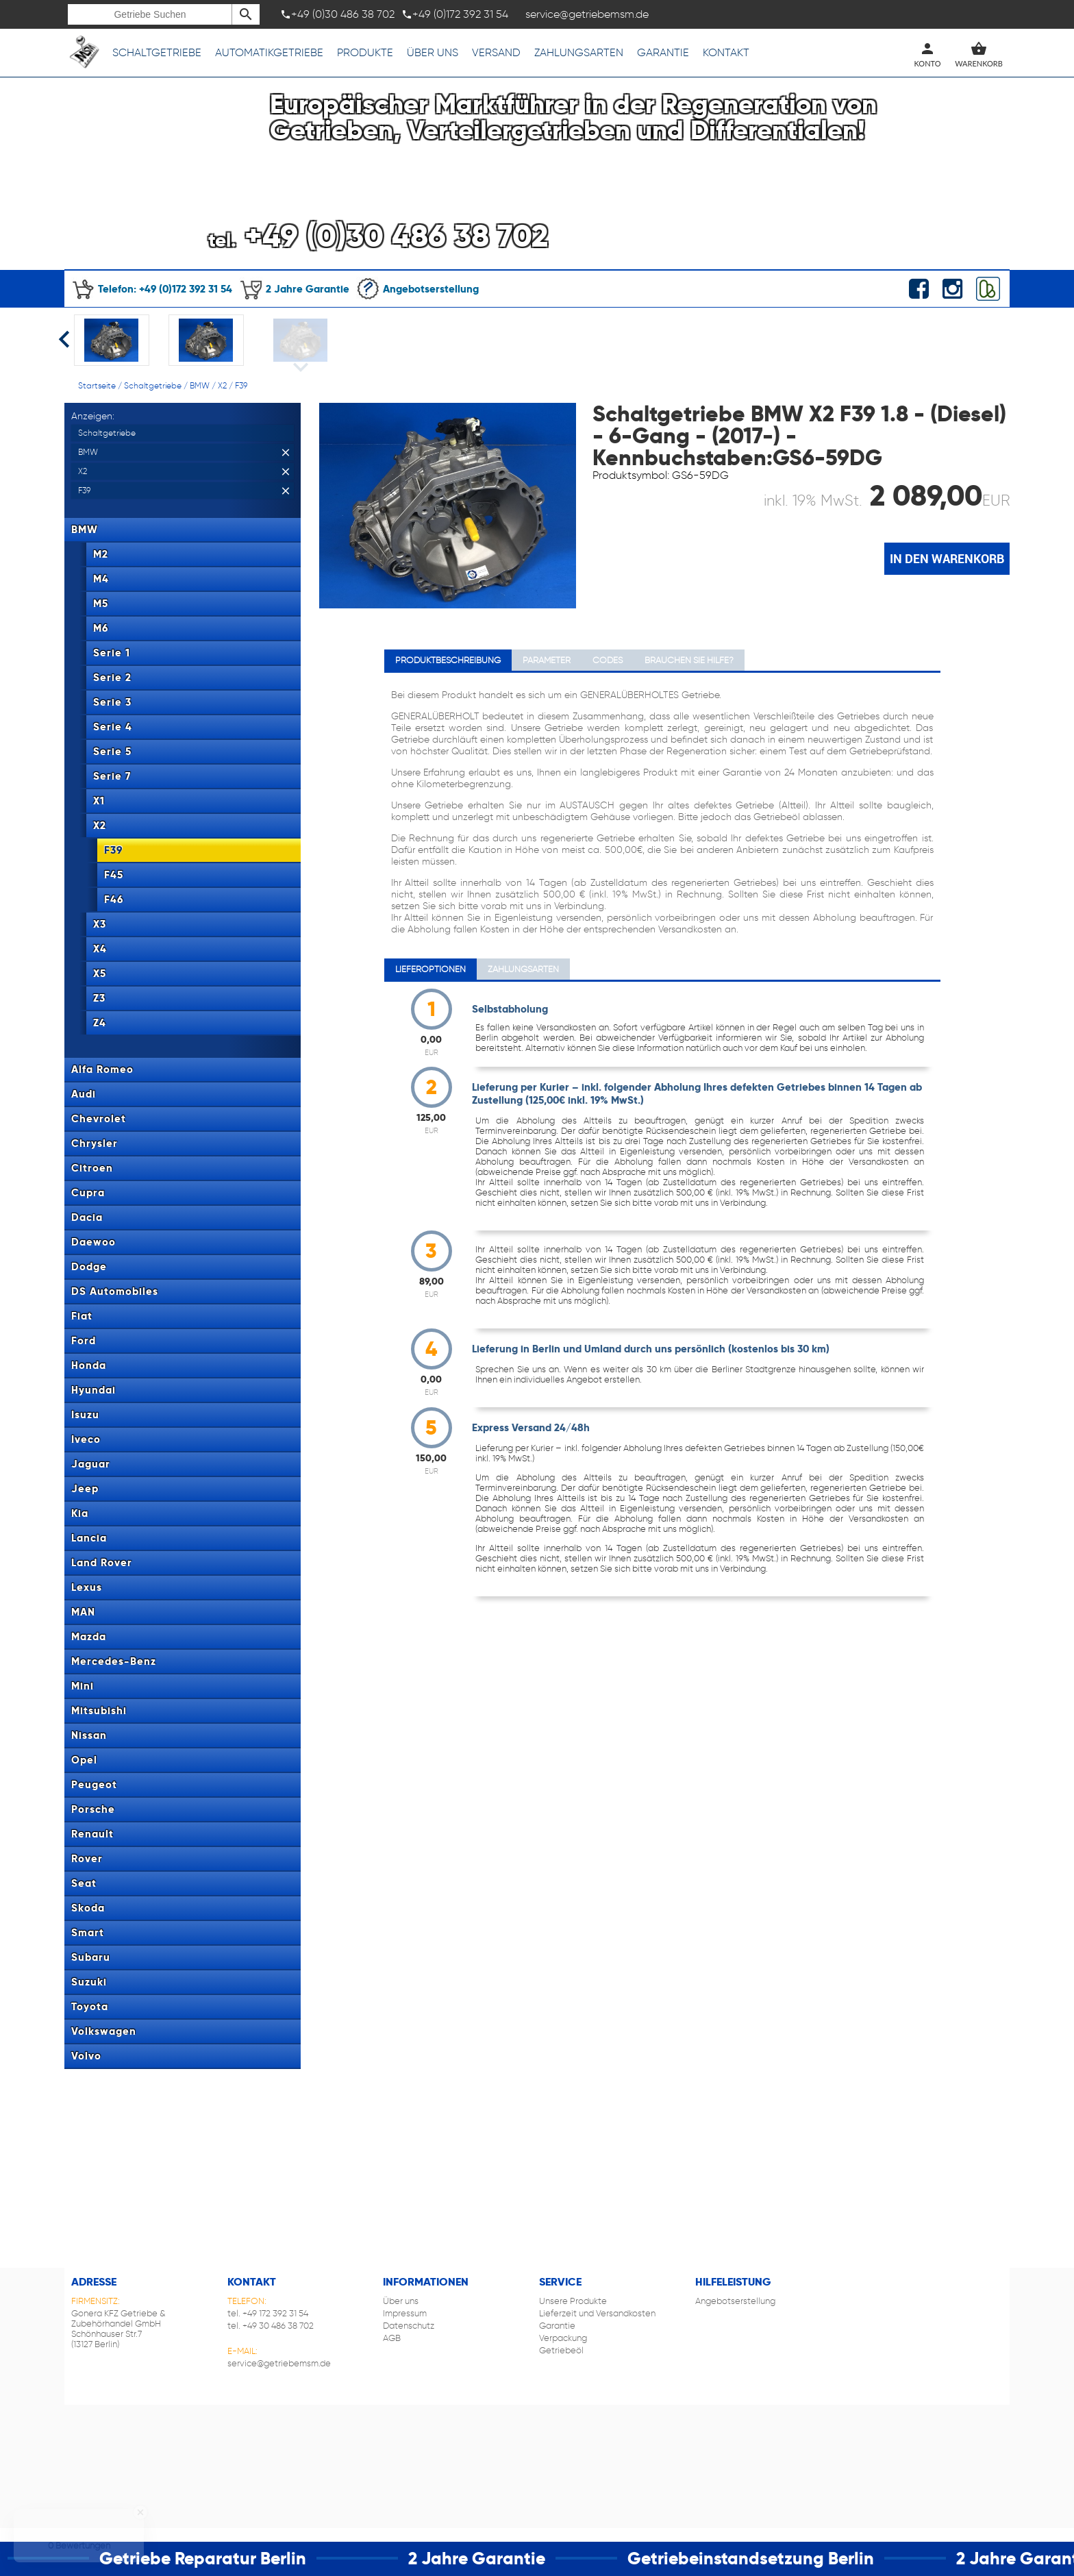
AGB (392, 2338)
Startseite (97, 385)
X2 (222, 385)
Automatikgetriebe (269, 52)
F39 (241, 385)
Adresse (93, 2282)
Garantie (663, 52)
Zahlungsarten (578, 52)
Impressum (405, 2313)
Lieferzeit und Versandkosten (597, 2313)
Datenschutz (408, 2325)
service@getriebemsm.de (279, 2363)
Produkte (365, 52)
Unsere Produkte (573, 2301)
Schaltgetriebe (156, 52)
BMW (200, 385)
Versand (496, 52)
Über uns (432, 52)
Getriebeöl (561, 2350)
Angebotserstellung (417, 289)
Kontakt (726, 52)
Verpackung (563, 2338)
